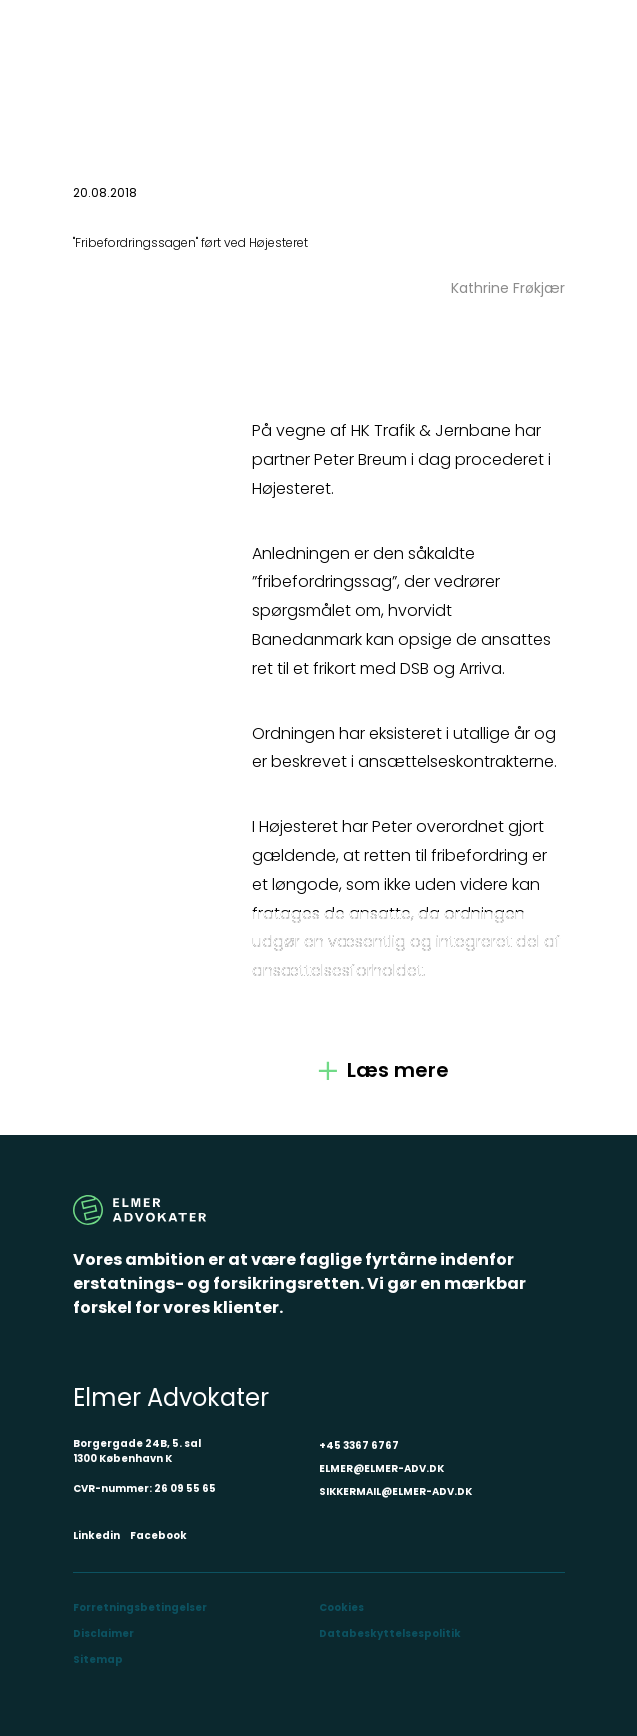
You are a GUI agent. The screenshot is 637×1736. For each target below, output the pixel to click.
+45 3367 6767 (359, 1445)
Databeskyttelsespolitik (390, 1633)
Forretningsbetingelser (140, 1607)
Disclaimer (103, 1633)
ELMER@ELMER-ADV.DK (381, 1468)
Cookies (341, 1607)
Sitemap (98, 1659)
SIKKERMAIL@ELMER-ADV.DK (395, 1491)
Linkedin (96, 1535)
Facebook (158, 1535)
